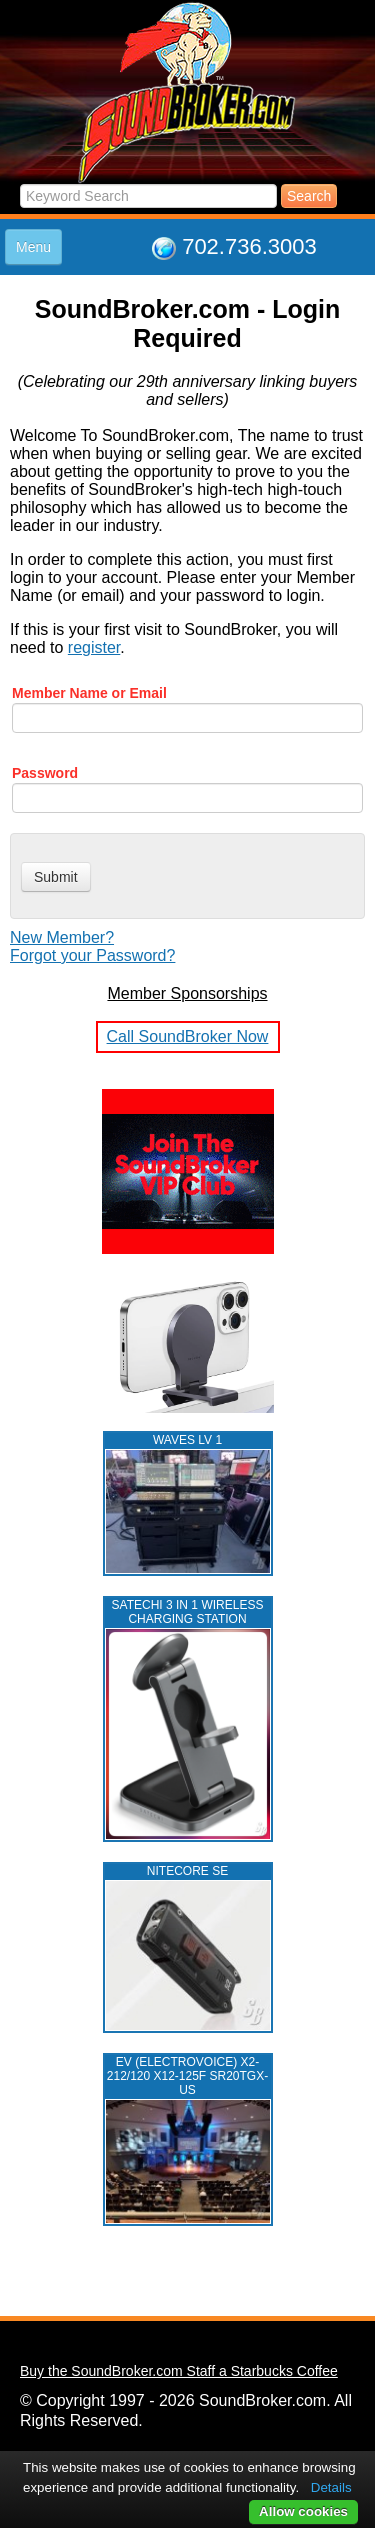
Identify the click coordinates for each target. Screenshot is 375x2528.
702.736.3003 (249, 246)
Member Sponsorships (187, 993)
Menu (33, 247)
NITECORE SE (187, 1871)
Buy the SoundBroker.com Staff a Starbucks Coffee (179, 2371)
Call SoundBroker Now (188, 1036)
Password (45, 773)
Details (331, 2487)
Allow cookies (303, 2511)
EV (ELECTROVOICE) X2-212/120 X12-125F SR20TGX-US (187, 2076)
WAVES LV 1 (187, 1440)
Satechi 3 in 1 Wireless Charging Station (188, 1612)
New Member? (62, 937)
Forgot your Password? (92, 955)
